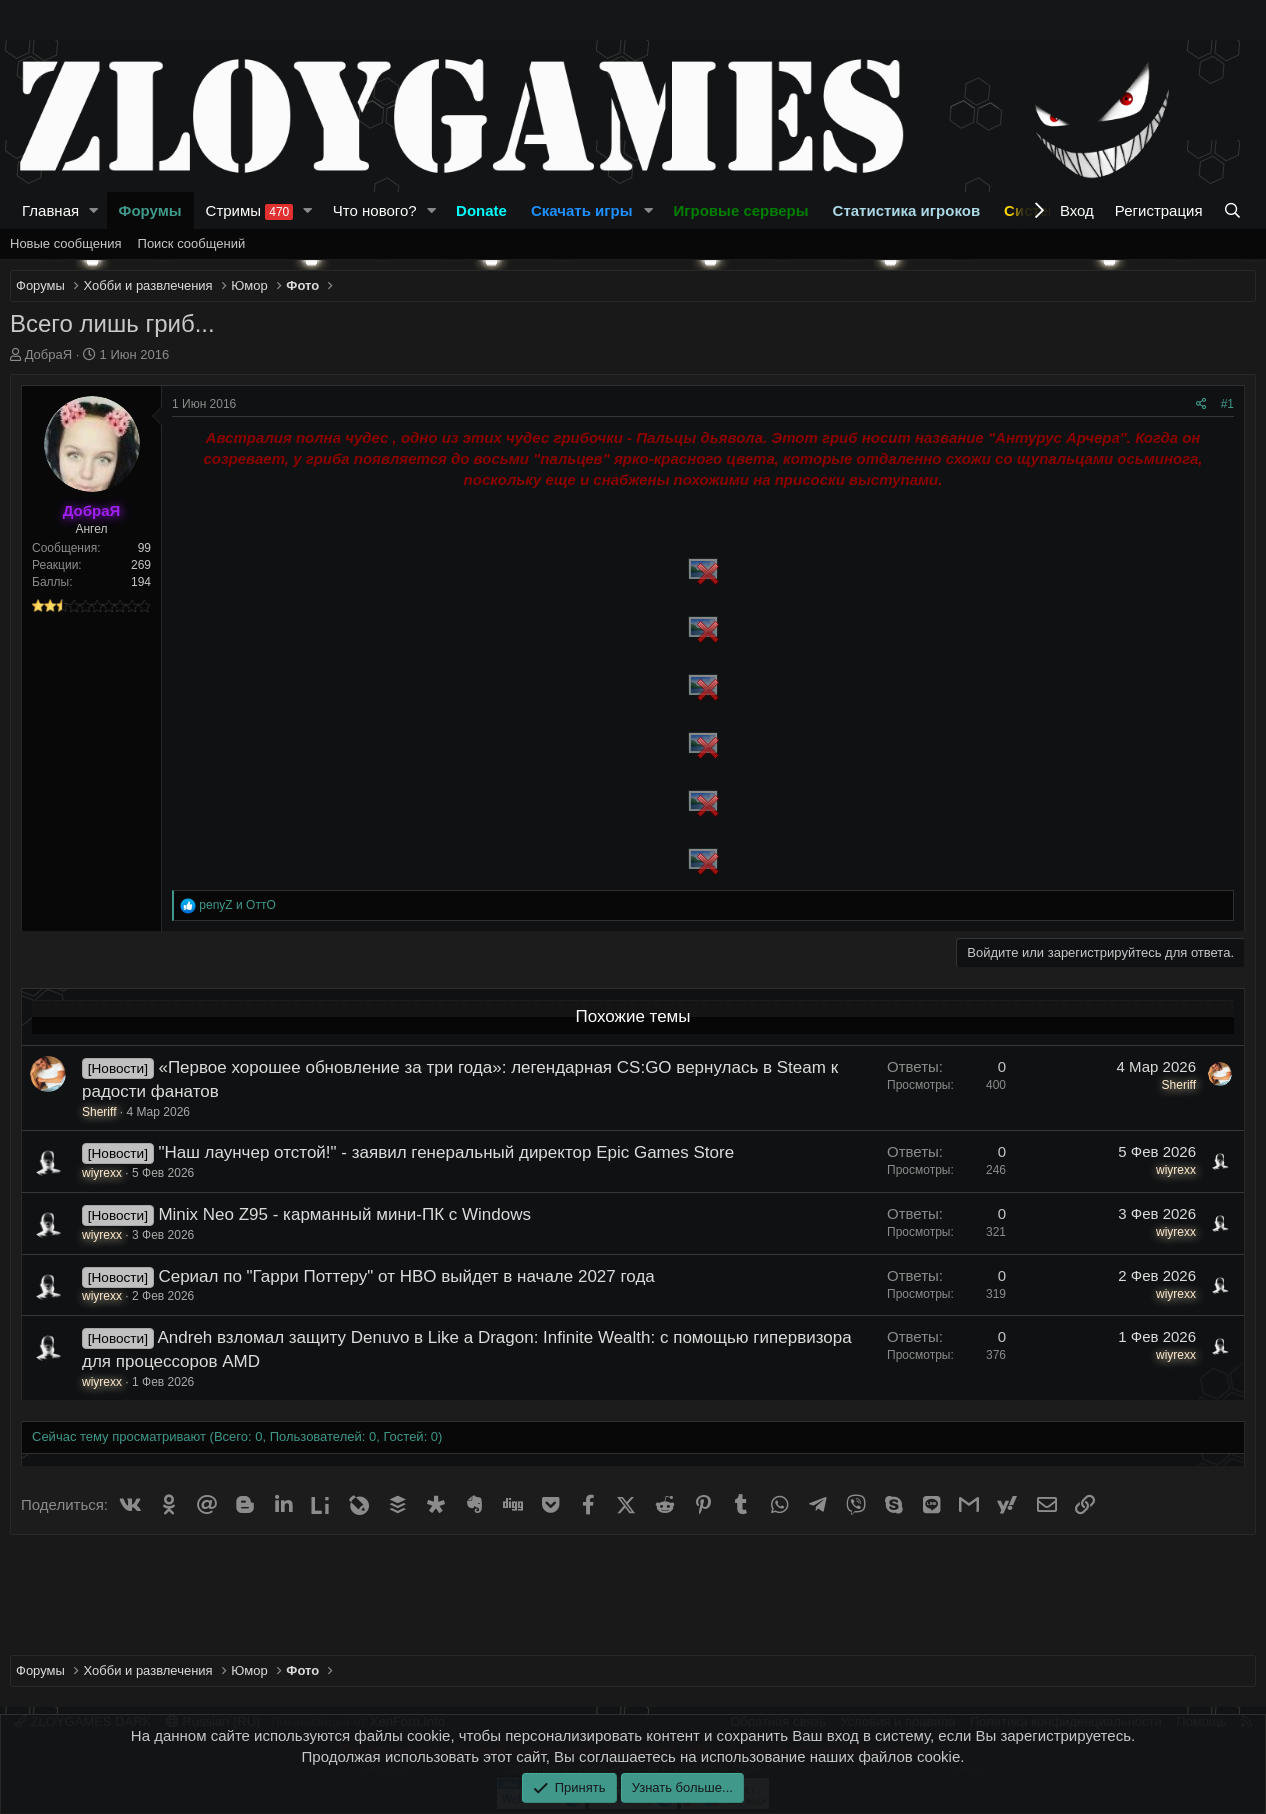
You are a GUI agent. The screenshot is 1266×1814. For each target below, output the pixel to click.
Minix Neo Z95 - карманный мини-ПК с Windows (344, 1214)
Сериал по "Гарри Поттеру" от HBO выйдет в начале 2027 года (406, 1276)
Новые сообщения (66, 243)
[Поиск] (1234, 210)
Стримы (250, 211)
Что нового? (375, 210)
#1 (1227, 404)
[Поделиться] (1201, 404)
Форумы (150, 210)
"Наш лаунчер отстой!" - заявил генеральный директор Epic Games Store (446, 1152)
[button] (94, 210)
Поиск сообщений (192, 243)
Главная (50, 210)
